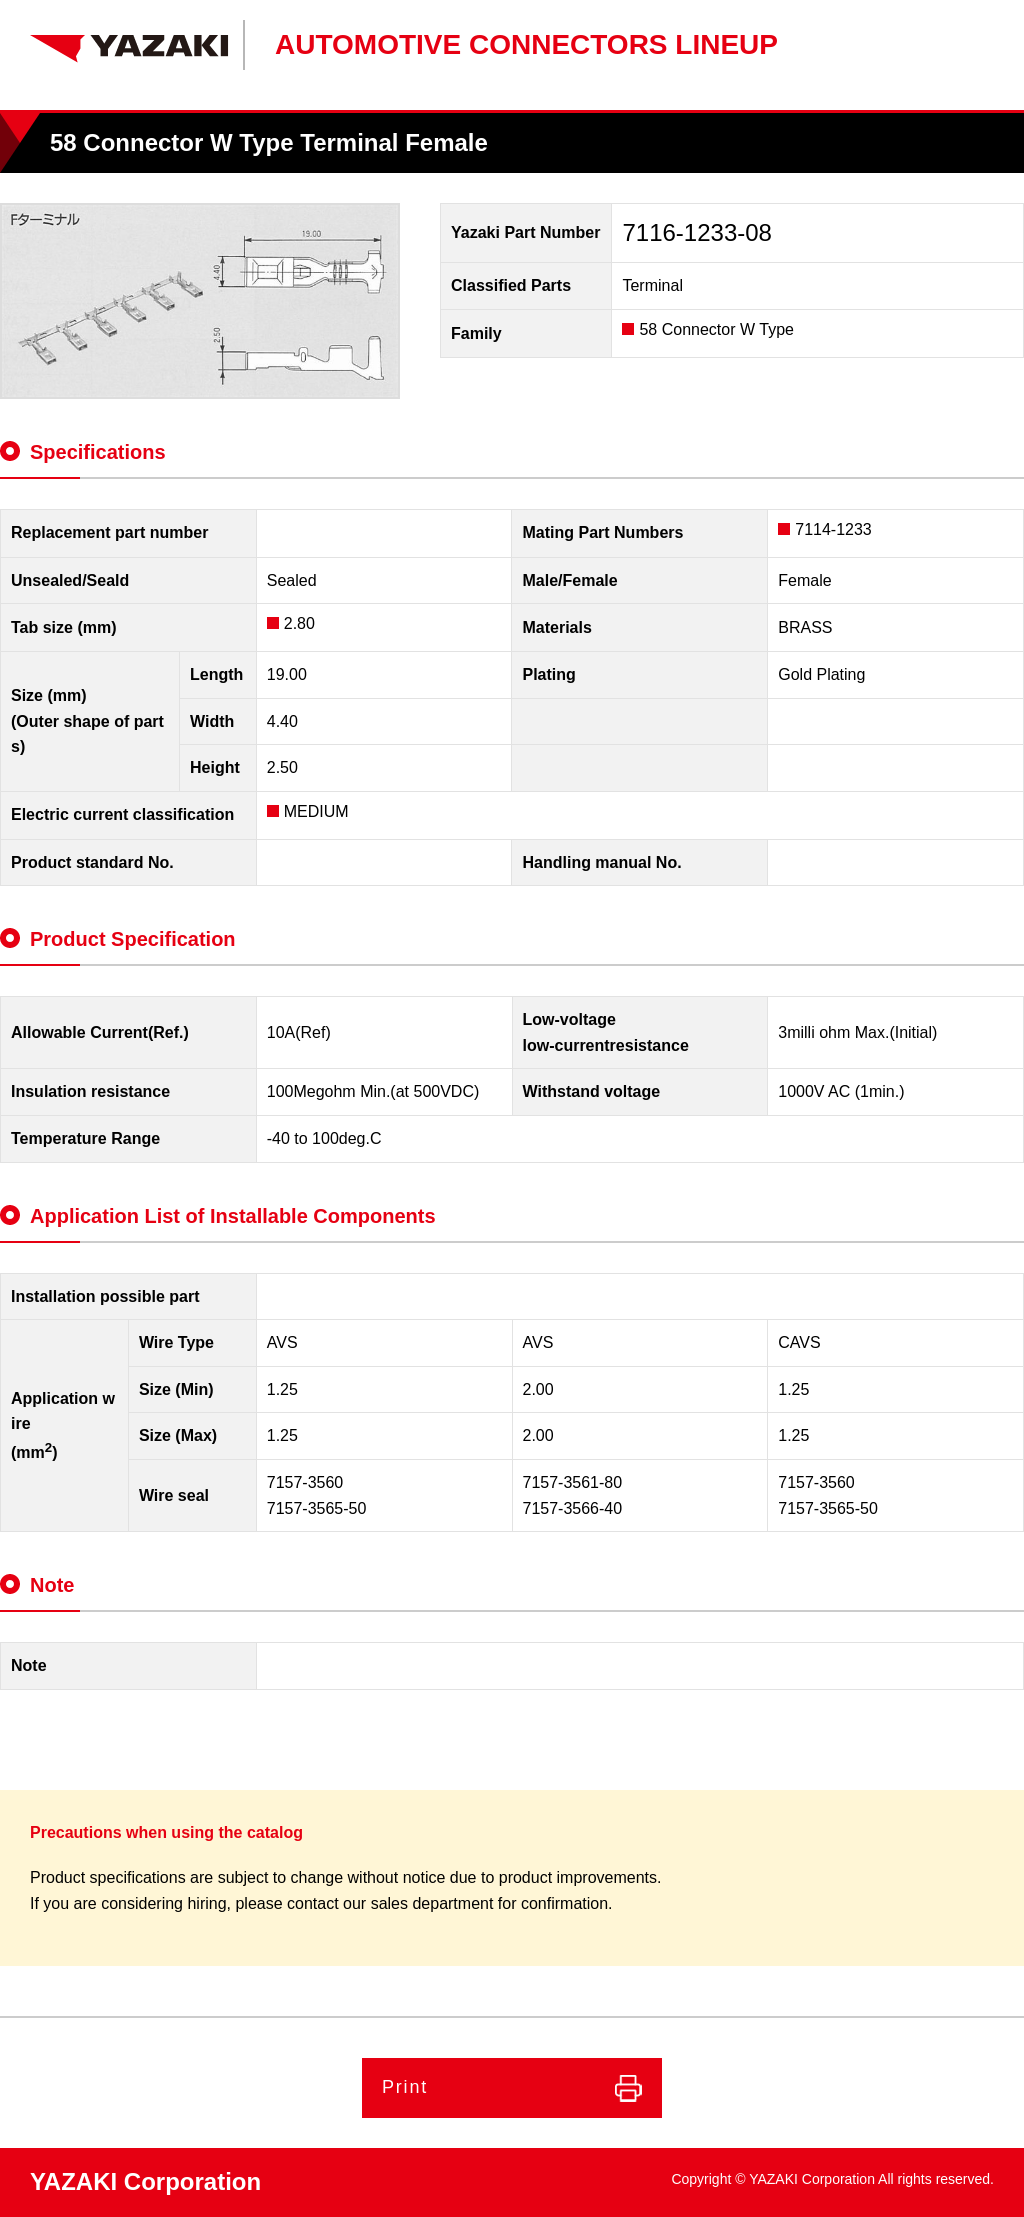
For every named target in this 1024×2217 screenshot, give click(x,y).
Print (405, 2087)
